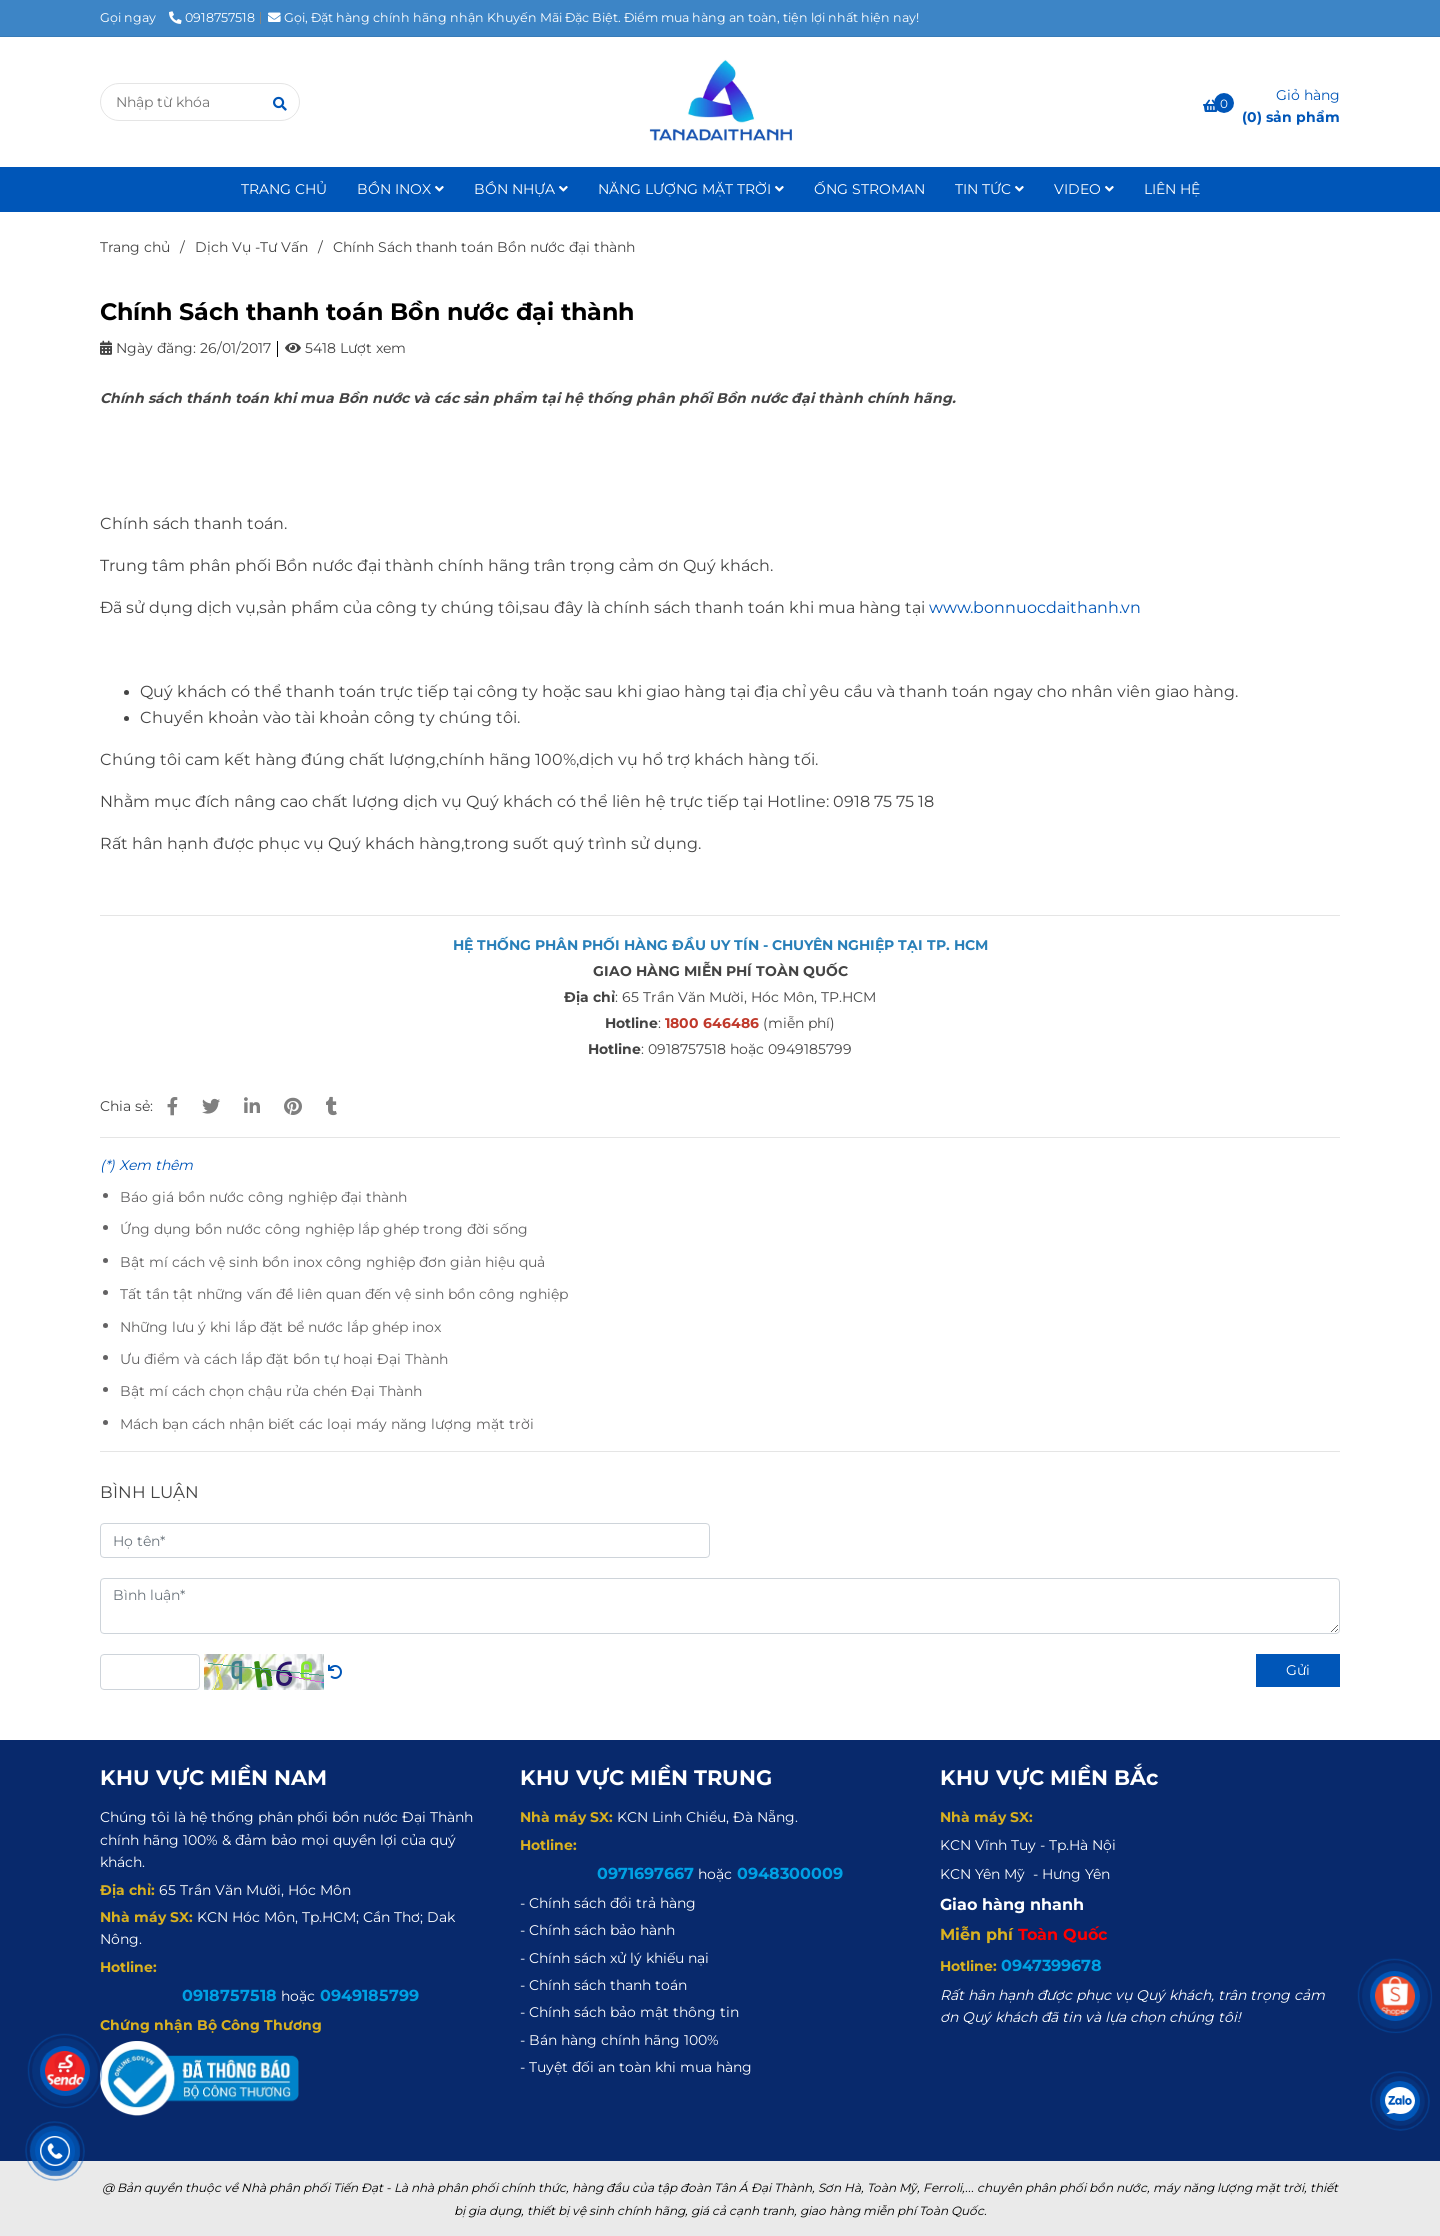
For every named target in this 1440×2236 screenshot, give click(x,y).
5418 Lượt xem (345, 348)
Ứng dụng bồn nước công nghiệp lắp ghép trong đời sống (324, 1229)
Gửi (1298, 1670)
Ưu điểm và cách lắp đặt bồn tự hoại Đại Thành (284, 1359)
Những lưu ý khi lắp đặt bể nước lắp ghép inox (280, 1327)
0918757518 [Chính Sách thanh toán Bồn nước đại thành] (212, 17)
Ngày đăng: (148, 348)
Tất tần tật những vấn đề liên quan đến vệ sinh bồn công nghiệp (344, 1294)
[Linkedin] (252, 1106)
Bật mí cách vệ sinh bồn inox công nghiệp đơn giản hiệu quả (332, 1262)
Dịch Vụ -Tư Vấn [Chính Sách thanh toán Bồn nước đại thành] (251, 247)
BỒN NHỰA (521, 189)
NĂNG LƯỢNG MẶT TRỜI (691, 189)
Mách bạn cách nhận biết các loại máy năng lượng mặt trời (327, 1424)
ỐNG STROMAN (869, 189)
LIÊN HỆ (1172, 189)
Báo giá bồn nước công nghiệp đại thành (263, 1197)
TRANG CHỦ (284, 189)
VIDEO (1084, 189)
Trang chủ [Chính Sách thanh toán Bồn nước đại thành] (135, 247)
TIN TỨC (989, 189)
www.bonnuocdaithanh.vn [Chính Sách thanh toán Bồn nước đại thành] (1035, 607)
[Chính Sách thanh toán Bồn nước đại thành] (719, 102)
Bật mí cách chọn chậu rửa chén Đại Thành (271, 1391)
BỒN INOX (400, 189)
